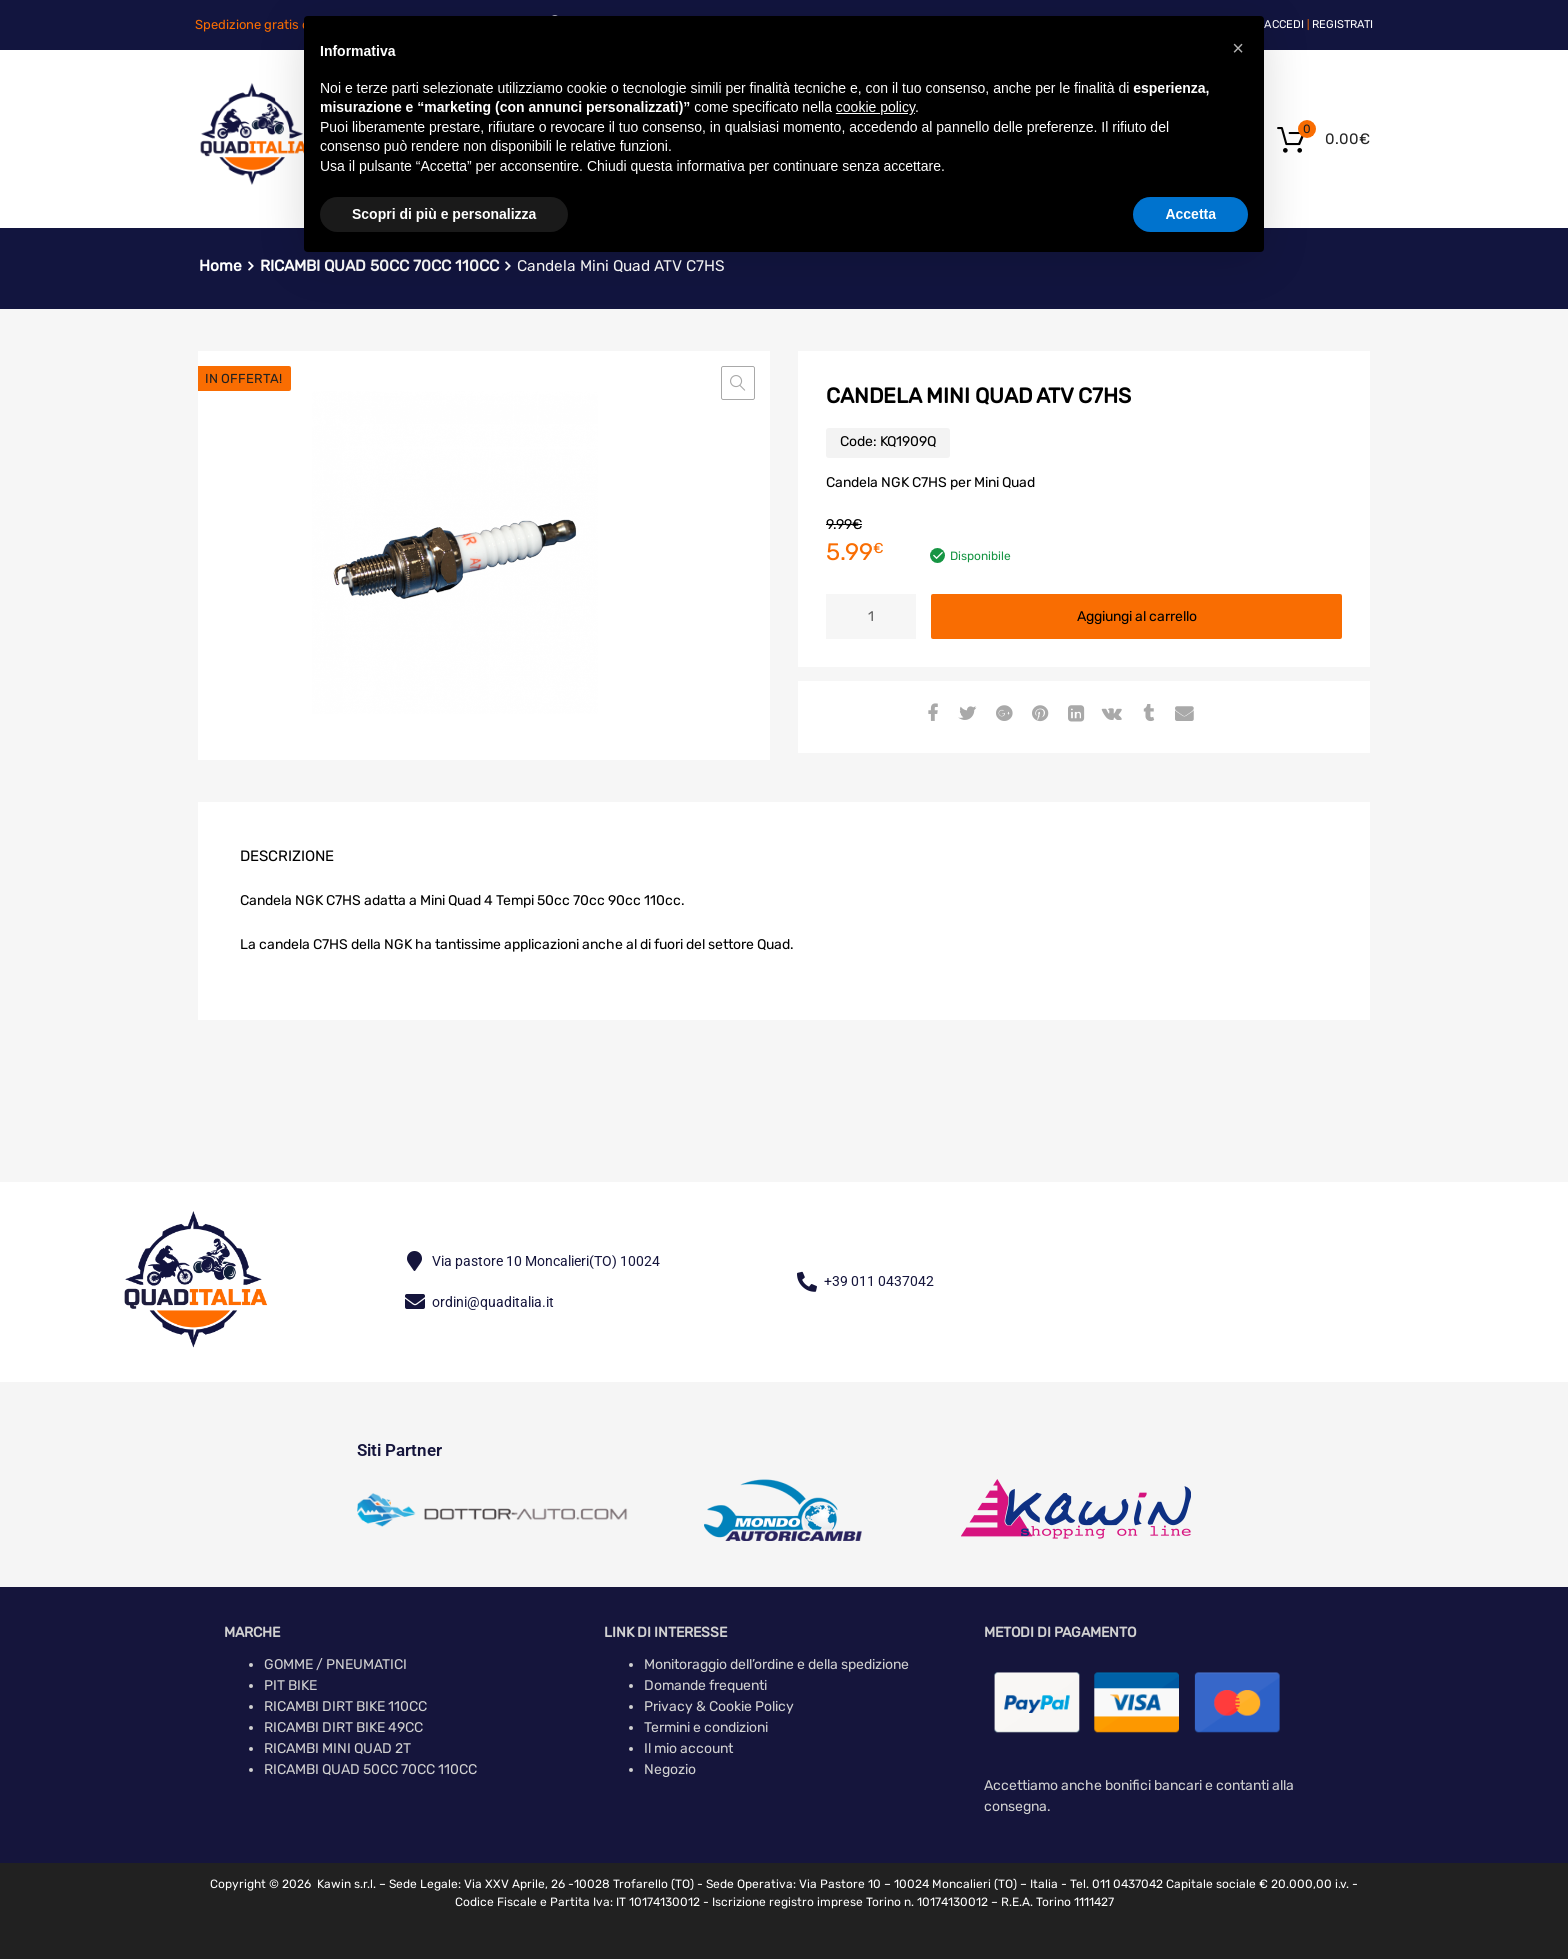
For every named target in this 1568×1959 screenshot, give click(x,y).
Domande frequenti (705, 1685)
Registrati (1342, 24)
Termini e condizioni (706, 1727)
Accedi (1284, 24)
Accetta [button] (1190, 214)
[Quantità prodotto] (871, 616)
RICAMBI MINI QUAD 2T (337, 1748)
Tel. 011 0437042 (1116, 1884)
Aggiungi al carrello (1137, 616)
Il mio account (688, 1748)
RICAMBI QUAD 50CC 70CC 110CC (370, 1769)
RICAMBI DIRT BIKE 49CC (343, 1727)
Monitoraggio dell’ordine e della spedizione (776, 1664)
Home (220, 266)
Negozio (670, 1769)
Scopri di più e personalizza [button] (444, 214)
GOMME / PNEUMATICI (335, 1664)
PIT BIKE (290, 1685)
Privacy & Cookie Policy (719, 1706)
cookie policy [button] (875, 107)
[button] (738, 383)
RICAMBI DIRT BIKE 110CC (345, 1706)
